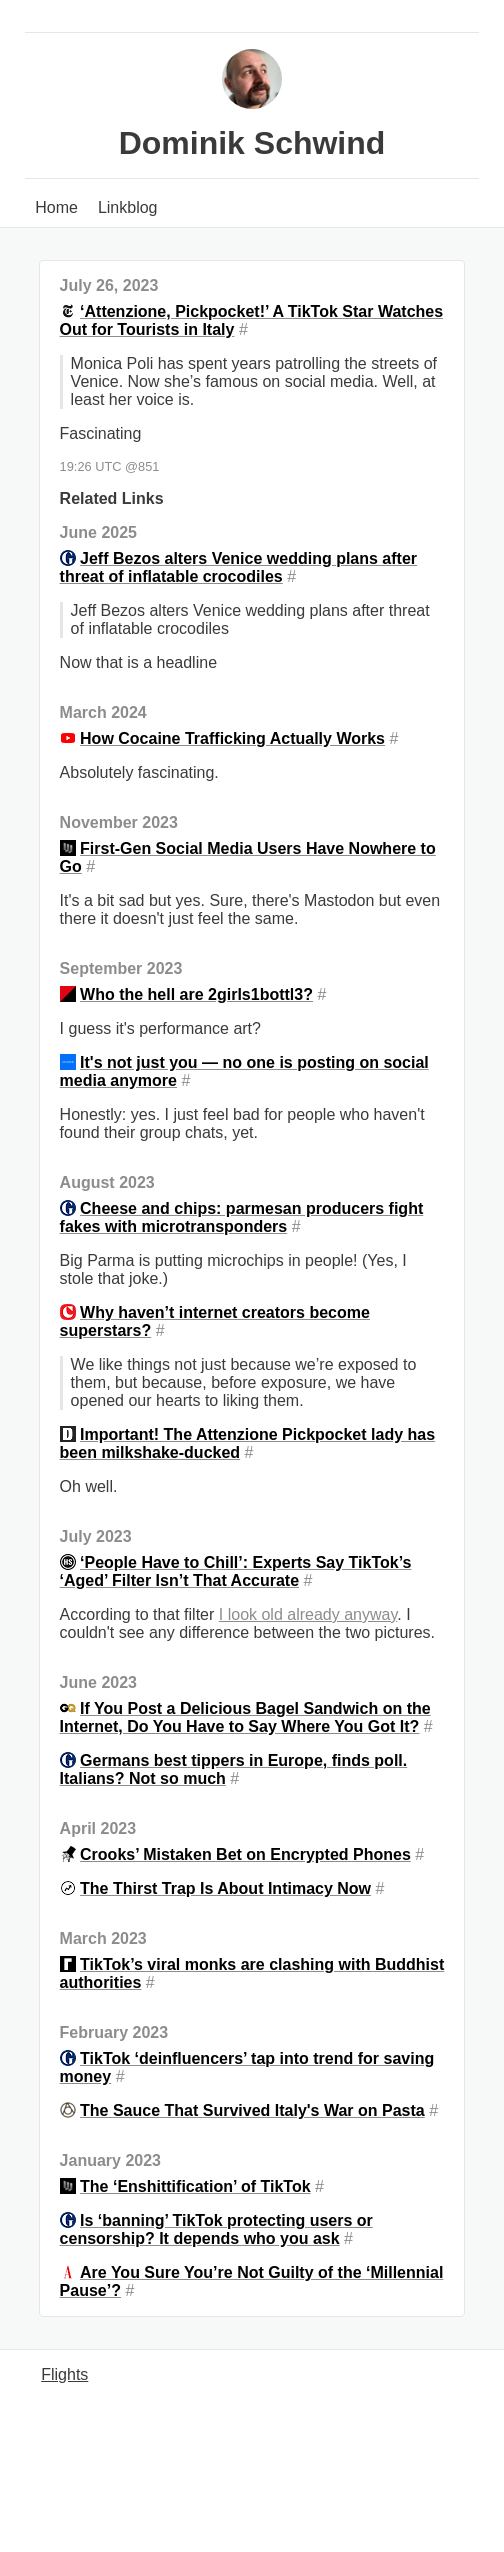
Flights (64, 2374)
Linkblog (128, 207)
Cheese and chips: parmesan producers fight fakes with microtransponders (242, 1217)
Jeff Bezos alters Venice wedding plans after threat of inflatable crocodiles (238, 567)
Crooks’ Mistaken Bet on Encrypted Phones (245, 1854)
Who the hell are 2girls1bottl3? (196, 994)
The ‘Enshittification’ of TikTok (195, 2186)
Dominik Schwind (252, 143)
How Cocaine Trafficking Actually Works (232, 738)
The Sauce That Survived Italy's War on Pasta (252, 2110)
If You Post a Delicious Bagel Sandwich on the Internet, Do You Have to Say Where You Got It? (245, 1717)
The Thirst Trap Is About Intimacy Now (225, 1888)
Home (56, 207)
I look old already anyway (308, 1614)
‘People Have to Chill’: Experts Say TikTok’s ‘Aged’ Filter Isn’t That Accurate (236, 1571)
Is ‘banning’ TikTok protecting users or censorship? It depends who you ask (216, 2229)
